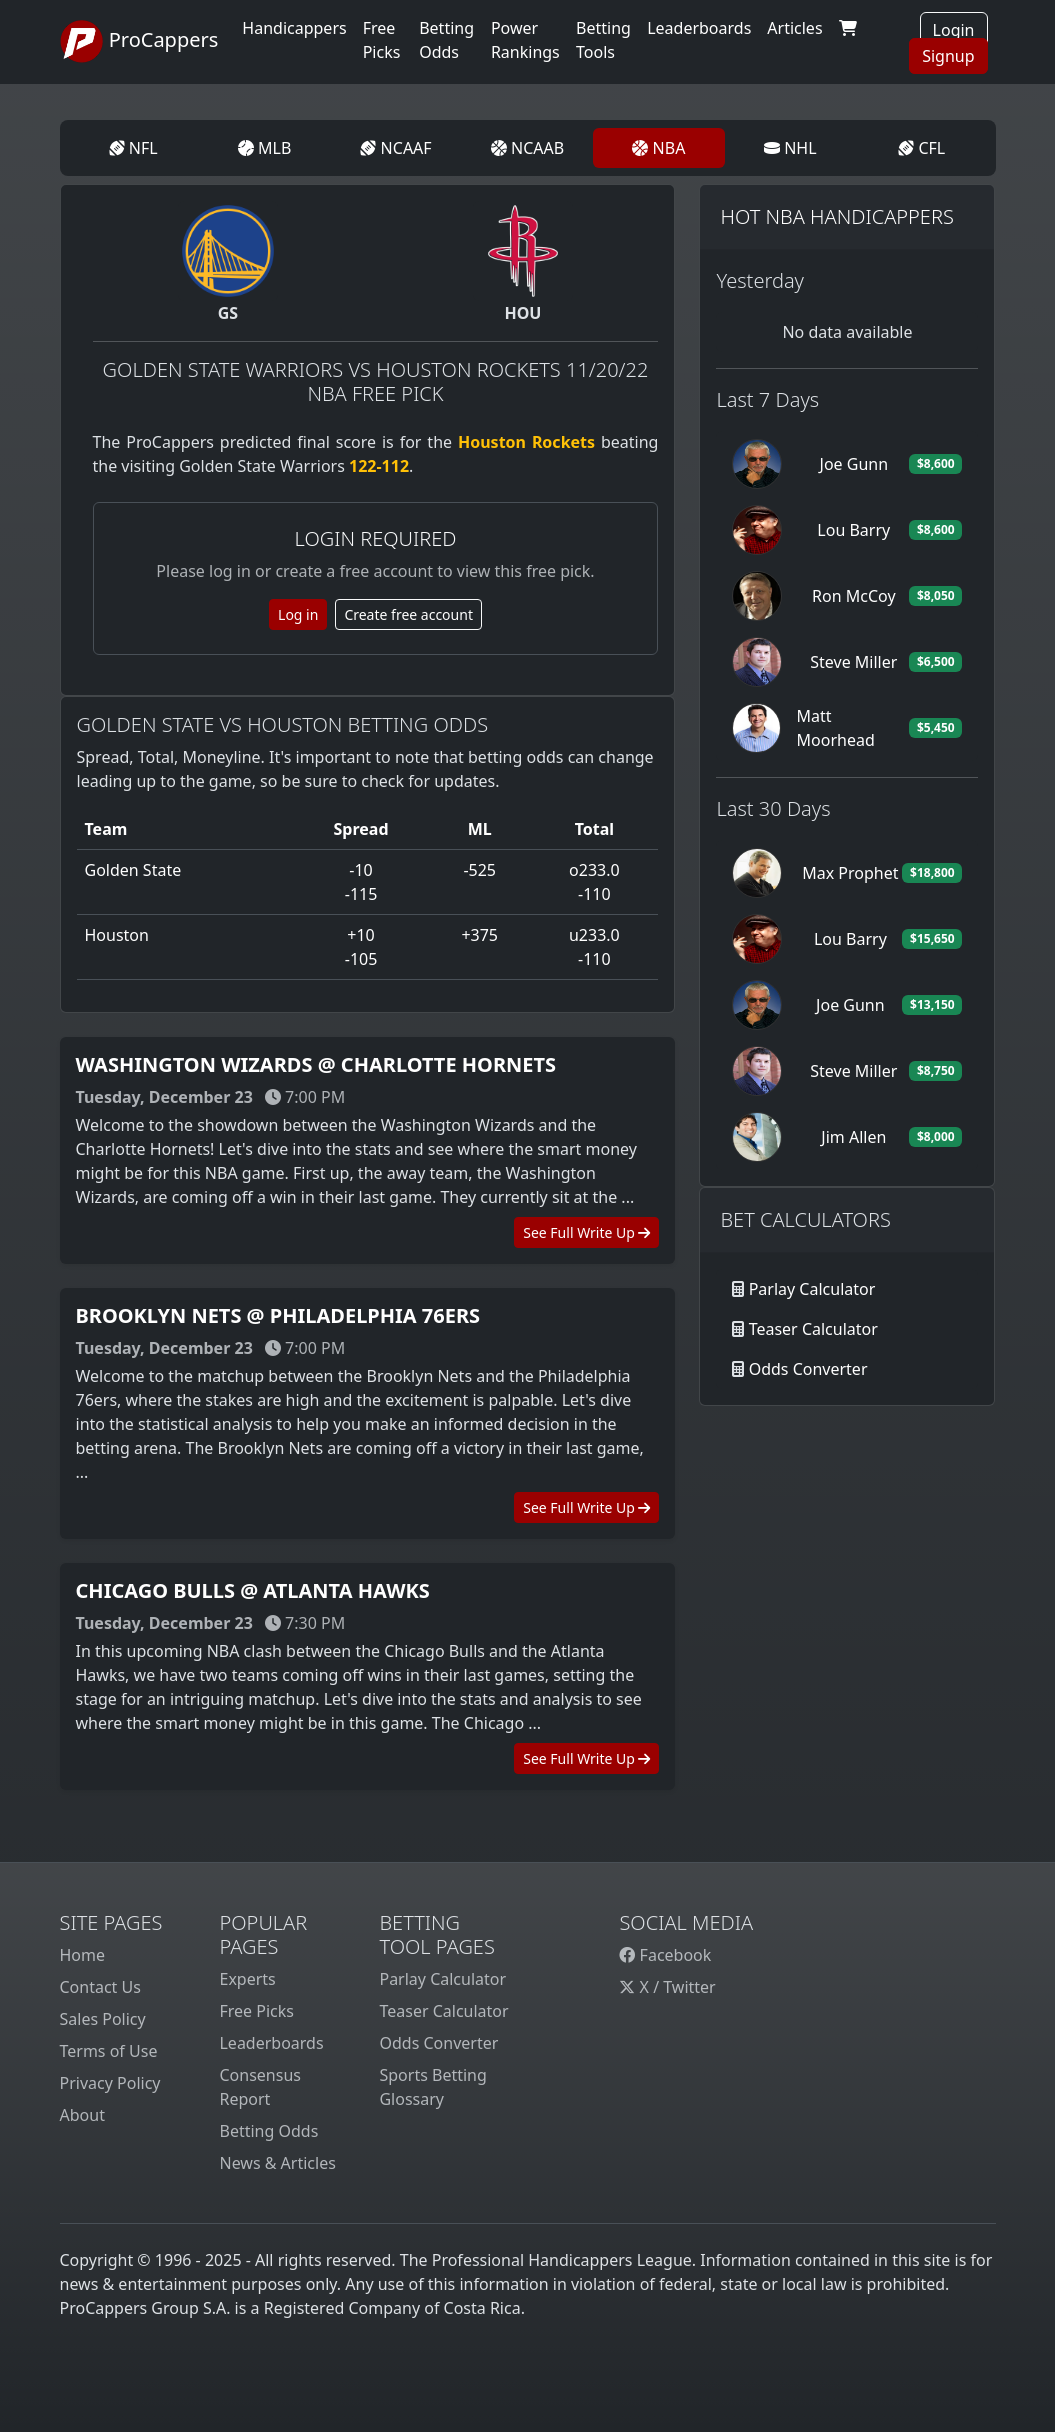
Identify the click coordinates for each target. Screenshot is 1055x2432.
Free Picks (256, 2011)
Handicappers (294, 28)
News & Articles (277, 2163)
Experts (247, 1979)
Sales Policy (103, 2019)
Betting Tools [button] (603, 40)
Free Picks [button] (382, 40)
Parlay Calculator (812, 1289)
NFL (133, 148)
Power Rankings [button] (525, 40)
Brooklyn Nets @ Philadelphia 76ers (278, 1315)
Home (83, 1955)
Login (954, 30)
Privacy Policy (110, 2083)
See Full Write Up (586, 1232)
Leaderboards (699, 28)
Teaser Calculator (813, 1329)
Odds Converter (808, 1369)
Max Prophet (850, 873)
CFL (921, 148)
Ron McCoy (854, 596)
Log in (298, 614)
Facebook (665, 1955)
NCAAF (395, 148)
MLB (264, 148)
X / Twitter (667, 1987)
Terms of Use (109, 2051)
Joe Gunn (854, 464)
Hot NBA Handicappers (836, 216)
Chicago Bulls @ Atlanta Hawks (253, 1590)
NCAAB (527, 148)
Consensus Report (259, 2087)
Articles (794, 28)
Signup (948, 56)
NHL (790, 148)
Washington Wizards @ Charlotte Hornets (316, 1064)
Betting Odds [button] (446, 40)
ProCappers (139, 42)
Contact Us (100, 1987)
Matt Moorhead (836, 728)
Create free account (408, 614)
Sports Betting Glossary (432, 2087)
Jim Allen (853, 1137)
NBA (658, 148)
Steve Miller (853, 662)
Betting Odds (268, 2131)
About (82, 2115)
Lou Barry (853, 530)
